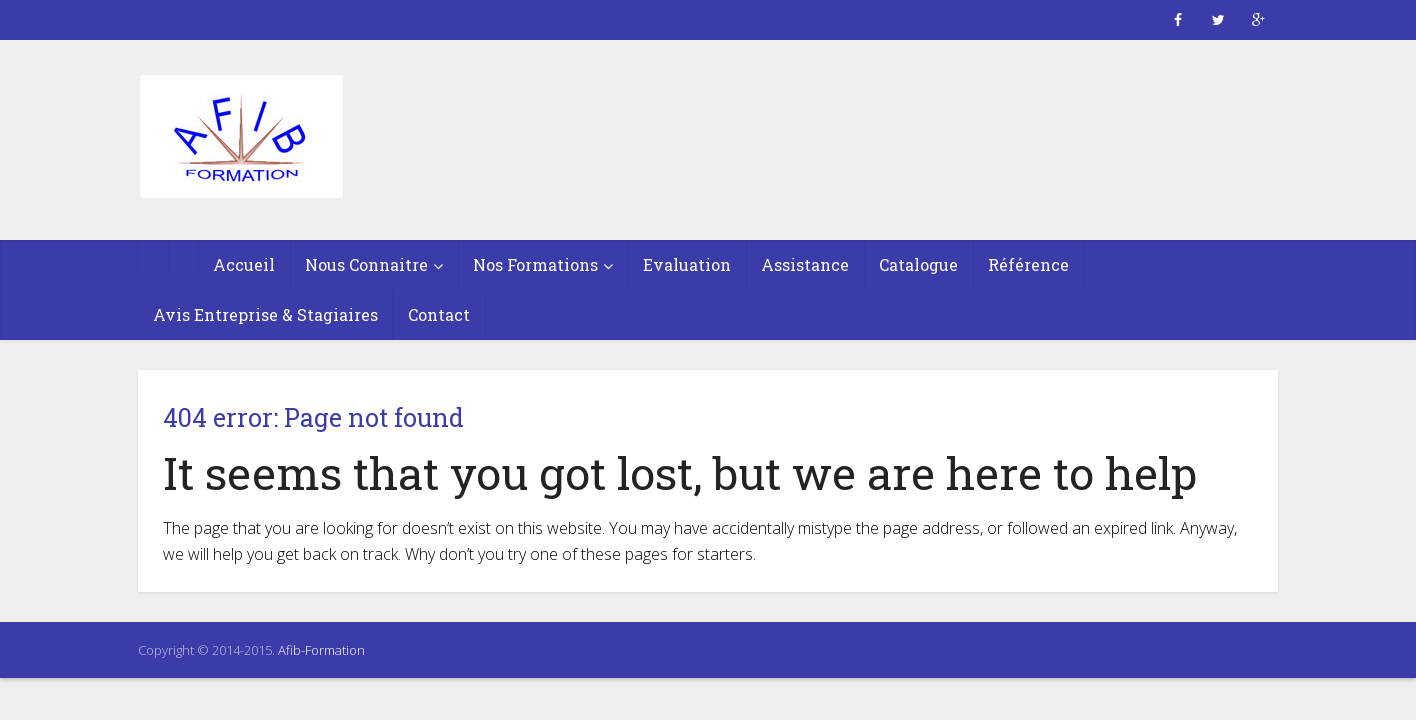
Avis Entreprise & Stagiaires (265, 314)
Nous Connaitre (366, 264)
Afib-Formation (321, 650)
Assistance (805, 264)
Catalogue (918, 264)
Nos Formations (535, 264)
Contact (439, 314)
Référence (1028, 264)
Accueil (244, 264)
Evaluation (687, 264)
